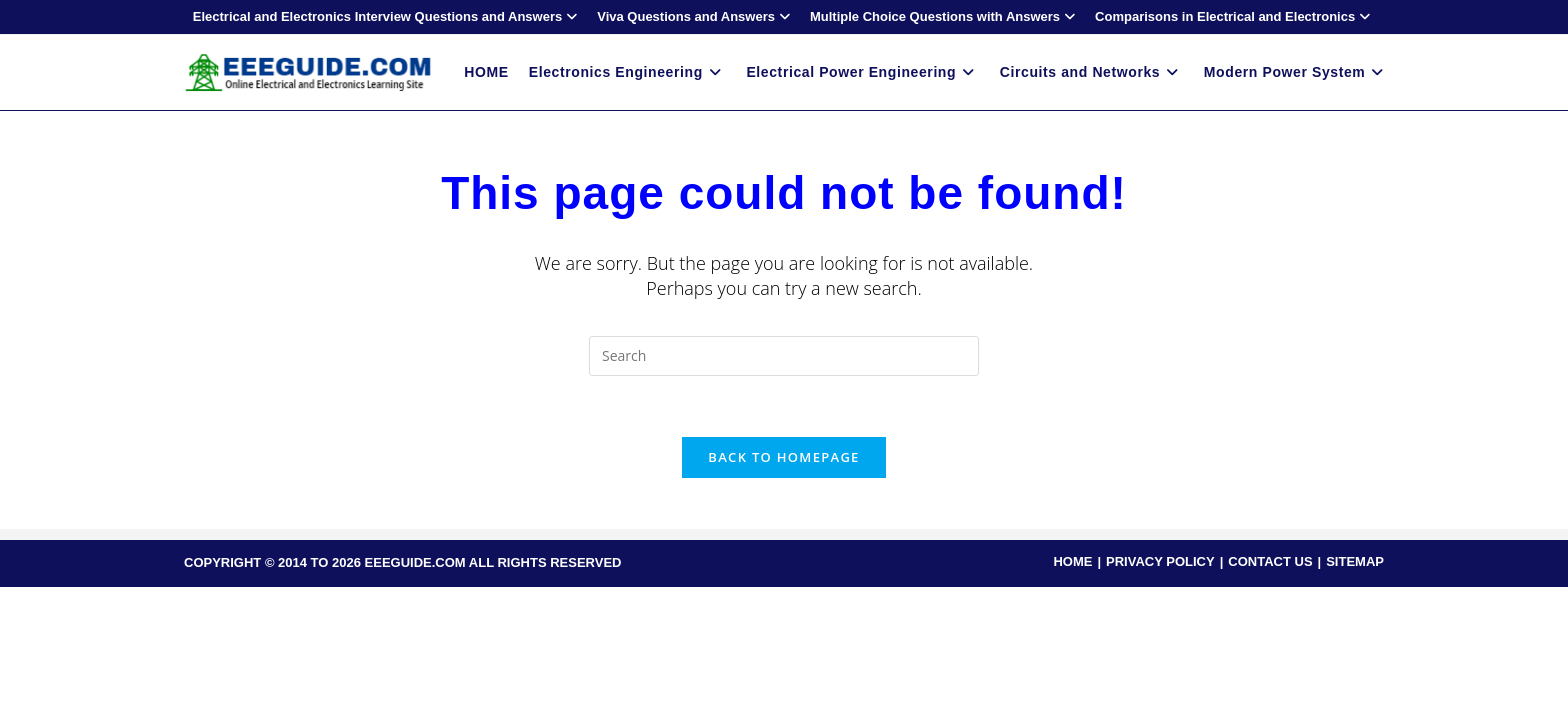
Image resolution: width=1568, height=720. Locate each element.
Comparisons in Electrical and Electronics (1235, 16)
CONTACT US (1270, 561)
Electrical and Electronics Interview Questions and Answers (387, 16)
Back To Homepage (783, 457)
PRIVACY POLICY (1160, 561)
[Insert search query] (784, 356)
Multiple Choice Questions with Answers (945, 16)
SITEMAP (1355, 561)
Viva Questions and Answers (696, 16)
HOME (1072, 561)
